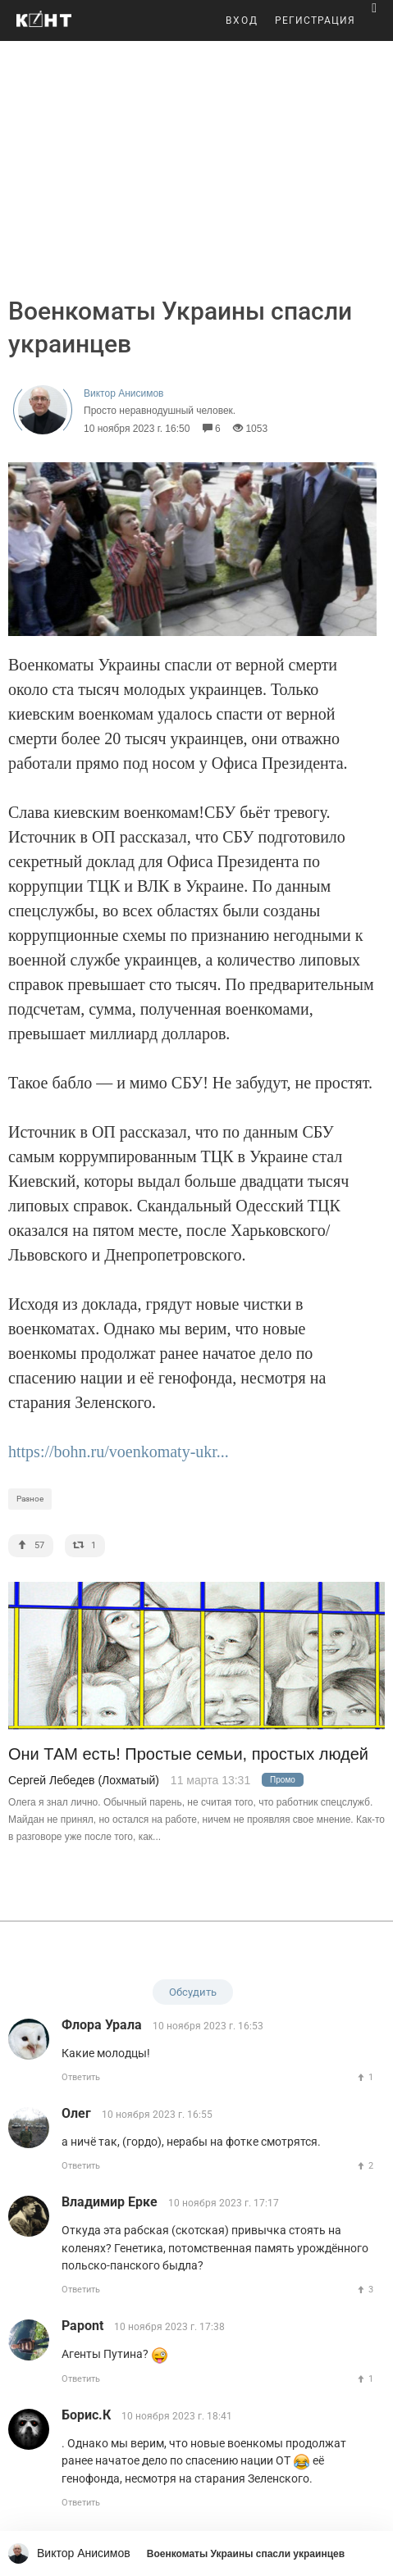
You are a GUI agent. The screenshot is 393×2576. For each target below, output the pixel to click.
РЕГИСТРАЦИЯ (315, 20)
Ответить (81, 2077)
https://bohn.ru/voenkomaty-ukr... (118, 1451)
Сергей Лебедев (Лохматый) (83, 1780)
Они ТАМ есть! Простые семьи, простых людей (188, 1754)
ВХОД (242, 20)
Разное (29, 1498)
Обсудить (193, 1992)
